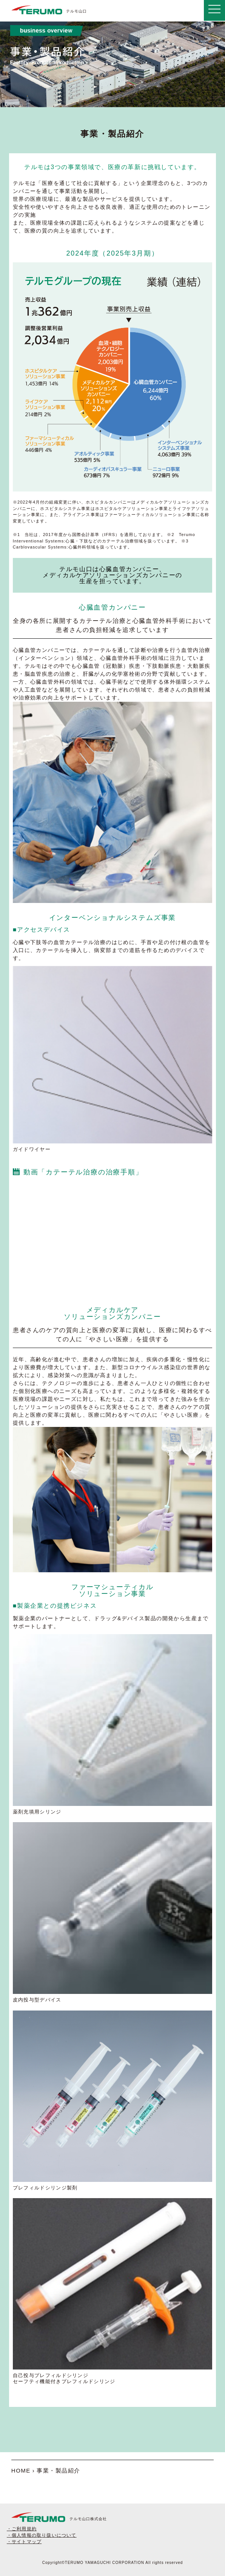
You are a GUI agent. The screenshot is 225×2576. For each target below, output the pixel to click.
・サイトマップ (24, 2541)
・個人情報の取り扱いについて (42, 2535)
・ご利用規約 (22, 2529)
